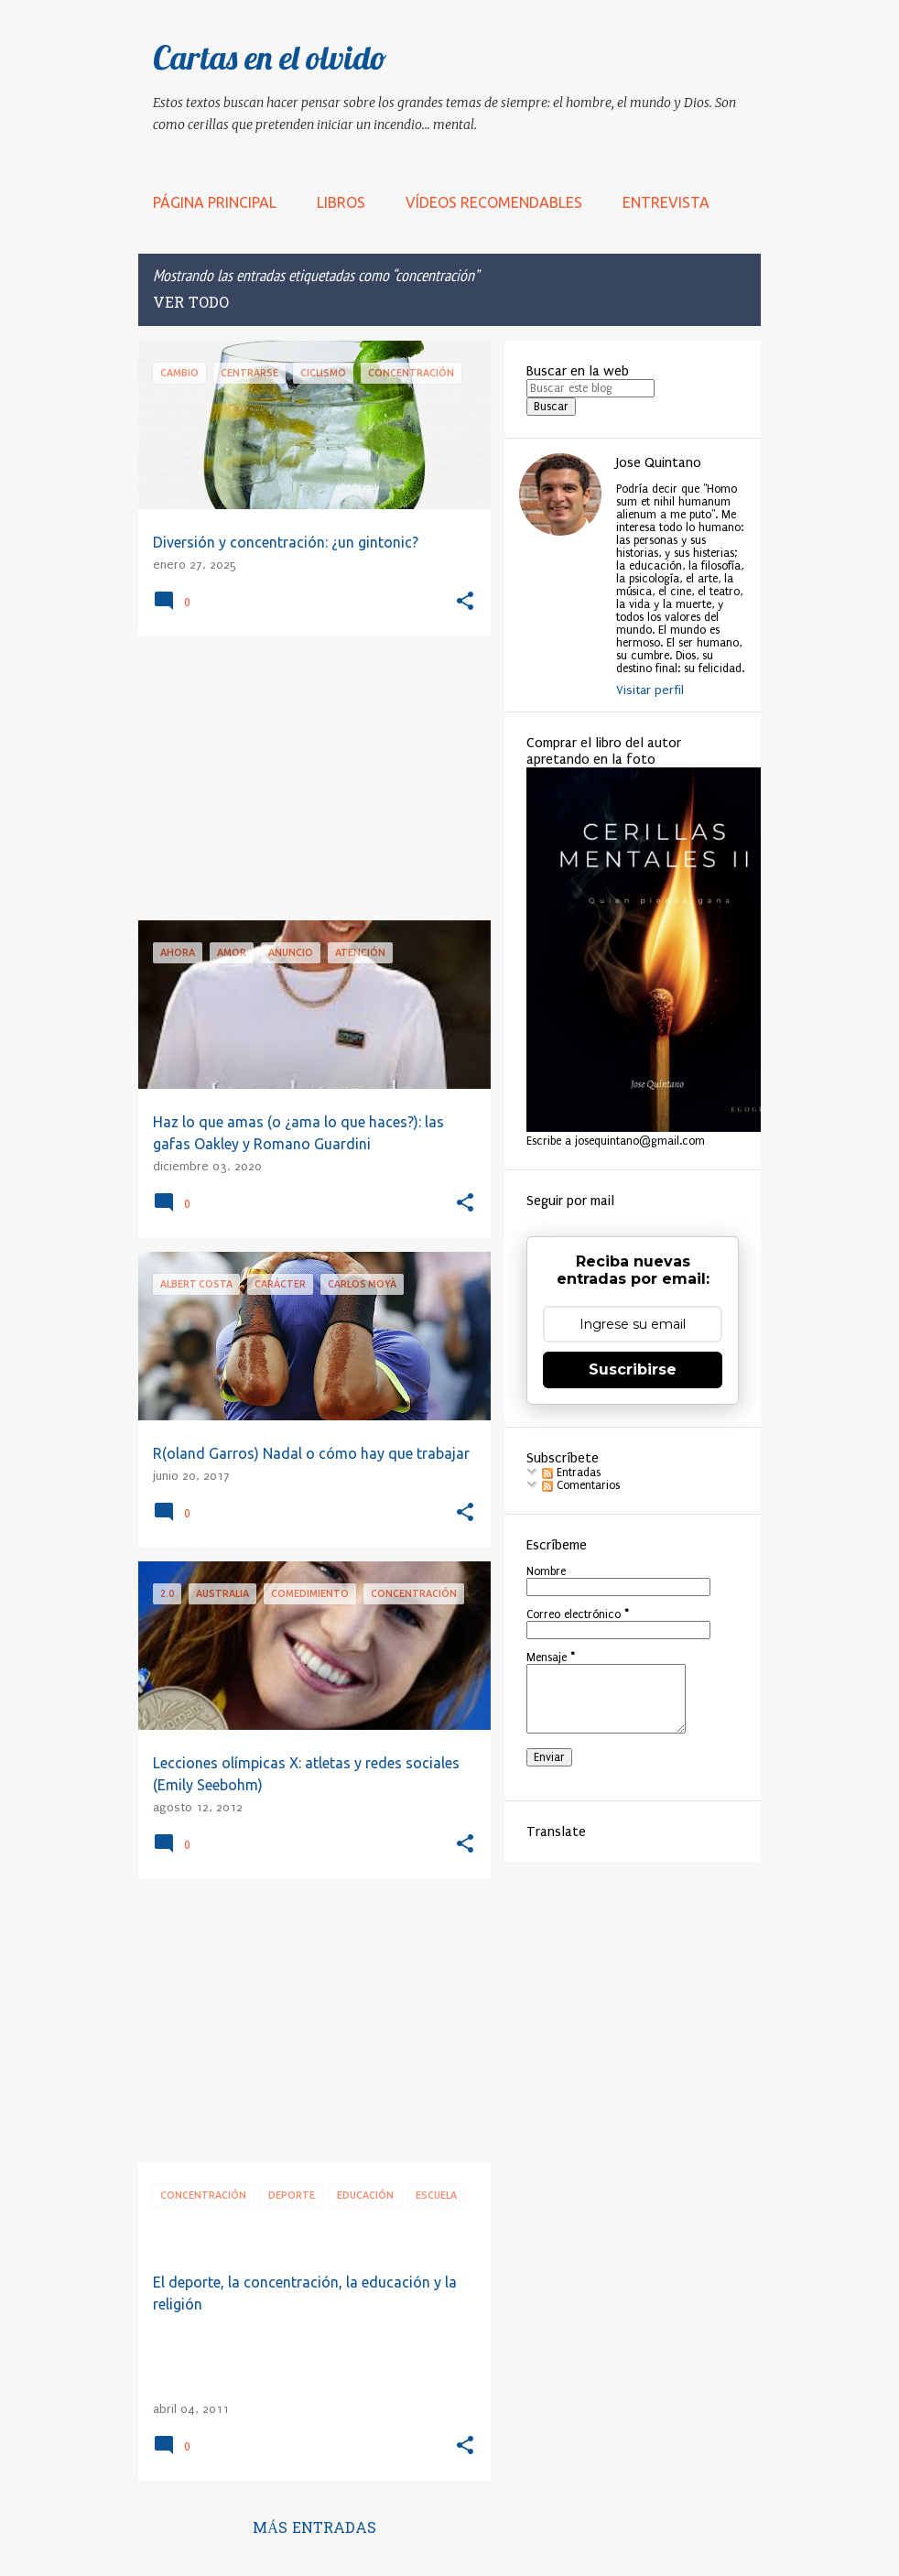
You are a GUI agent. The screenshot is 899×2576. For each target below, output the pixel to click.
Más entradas (314, 2529)
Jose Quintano (658, 462)
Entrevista (666, 202)
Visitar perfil (650, 690)
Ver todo (191, 304)
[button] (465, 602)
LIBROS (341, 202)
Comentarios (581, 1485)
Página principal (214, 202)
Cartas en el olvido (270, 57)
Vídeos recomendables (494, 202)
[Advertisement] (307, 778)
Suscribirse (633, 1369)
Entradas (571, 1472)
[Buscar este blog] (590, 388)
